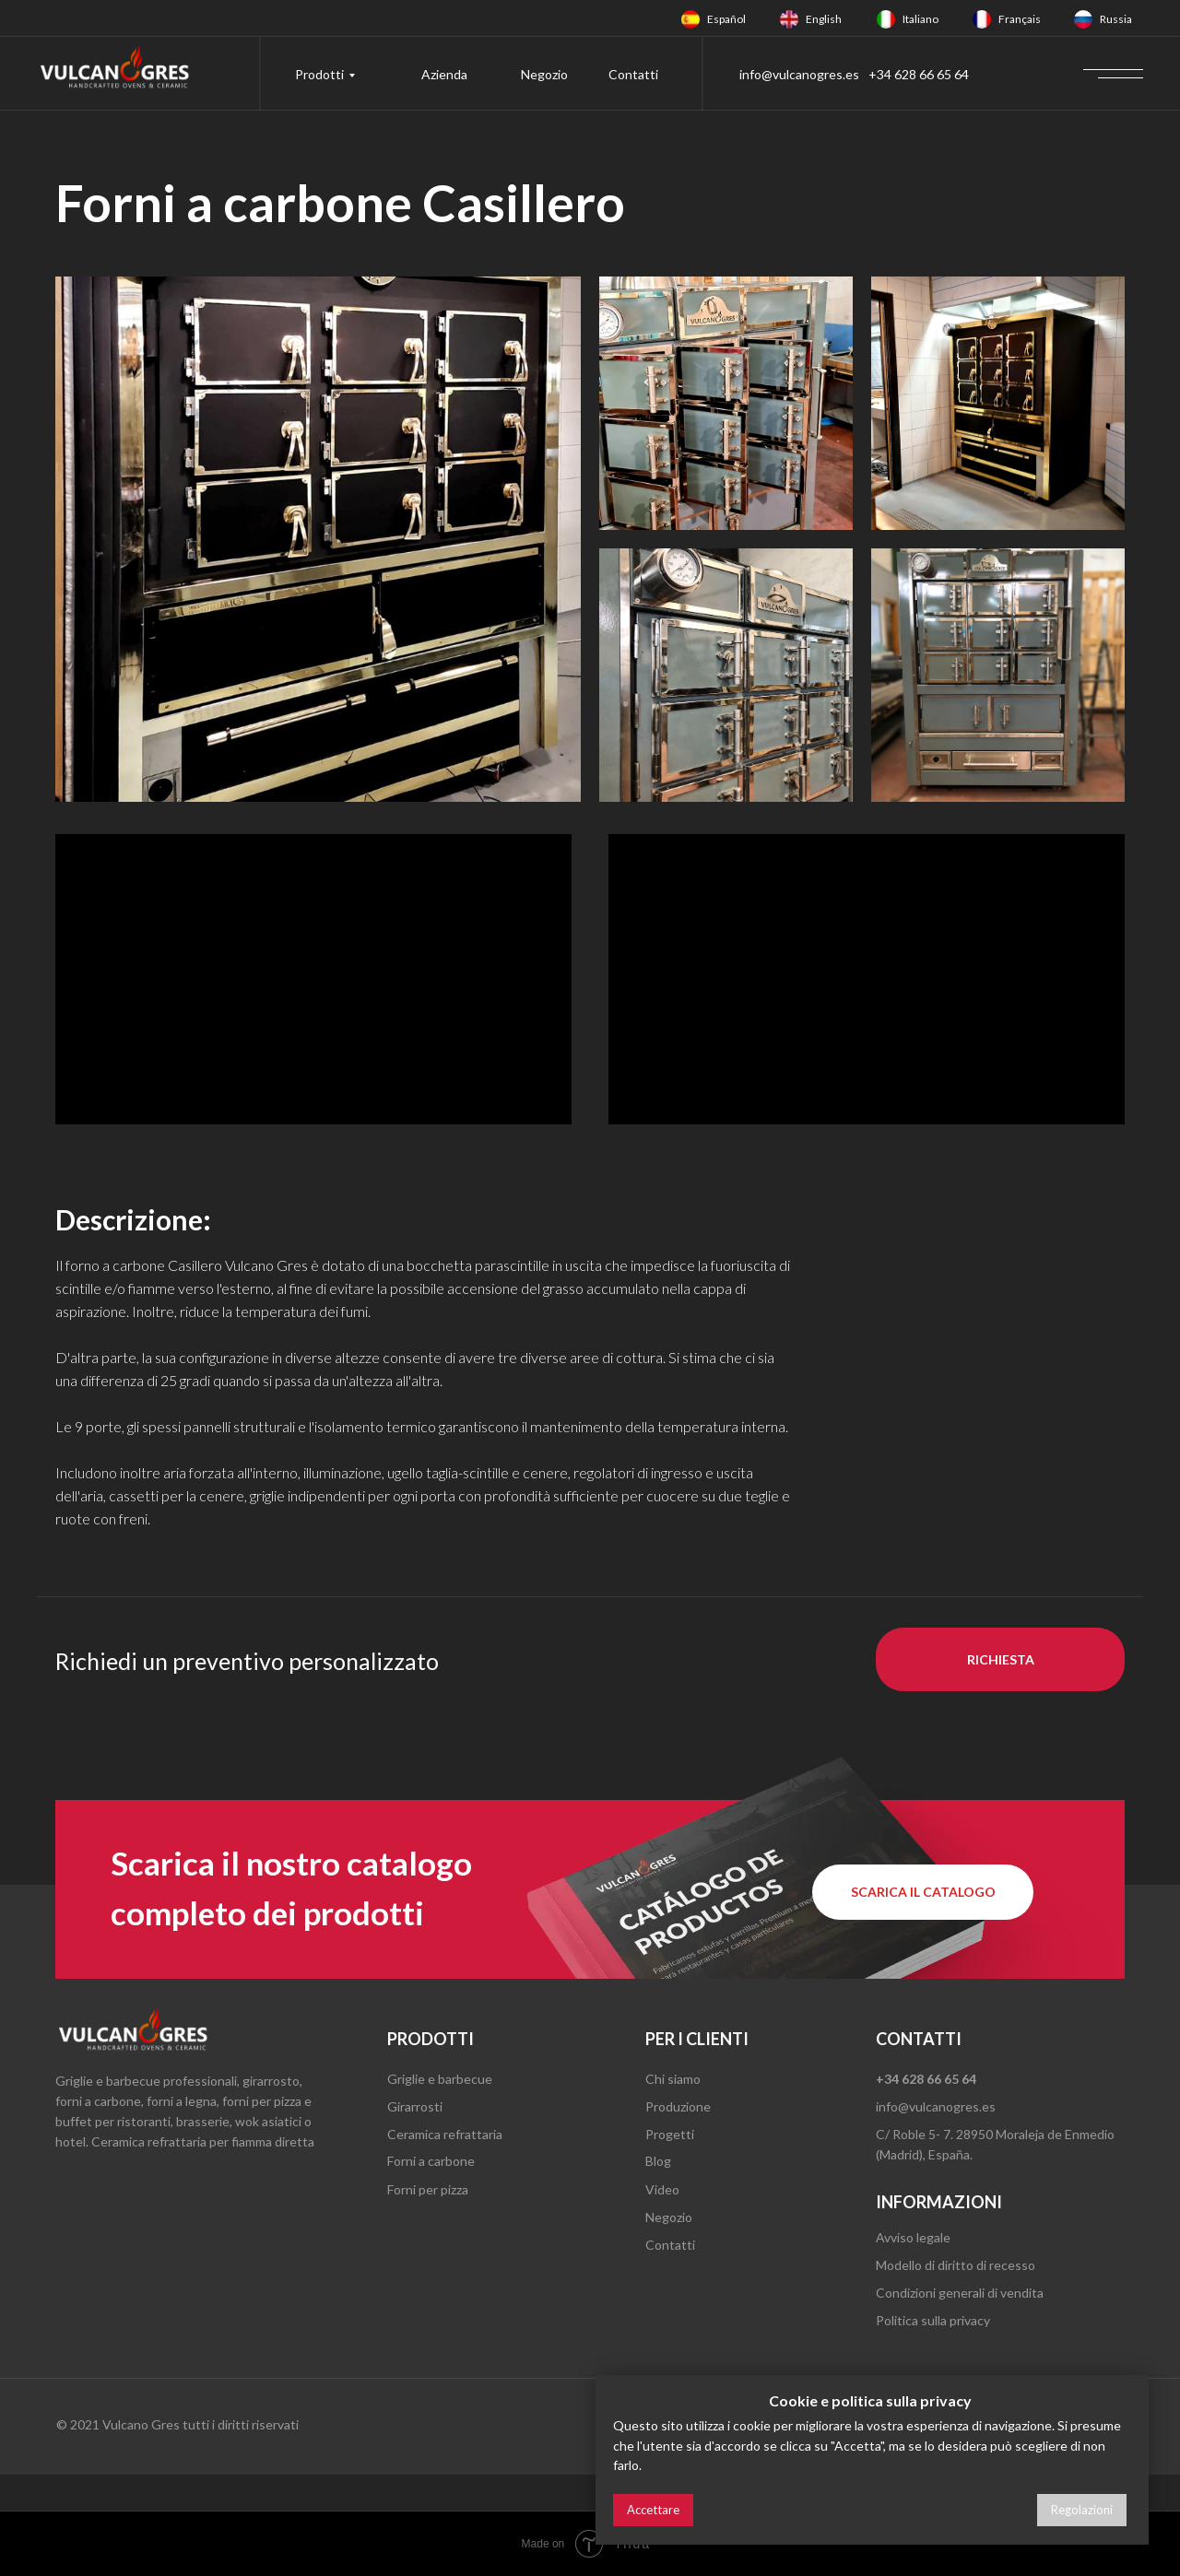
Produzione (678, 2106)
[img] (690, 19)
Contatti (633, 74)
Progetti (669, 2134)
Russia (1116, 19)
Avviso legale (913, 2237)
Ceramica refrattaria (444, 2134)
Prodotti (319, 74)
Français (1019, 19)
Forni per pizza (427, 2189)
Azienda (444, 74)
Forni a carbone (431, 2161)
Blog (658, 2161)
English (824, 19)
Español (726, 19)
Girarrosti (414, 2106)
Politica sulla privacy (933, 2320)
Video (662, 2189)
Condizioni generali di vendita (960, 2292)
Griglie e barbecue (439, 2079)
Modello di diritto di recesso (955, 2265)
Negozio (544, 74)
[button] (1000, 1659)
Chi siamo (673, 2079)
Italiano (920, 19)
